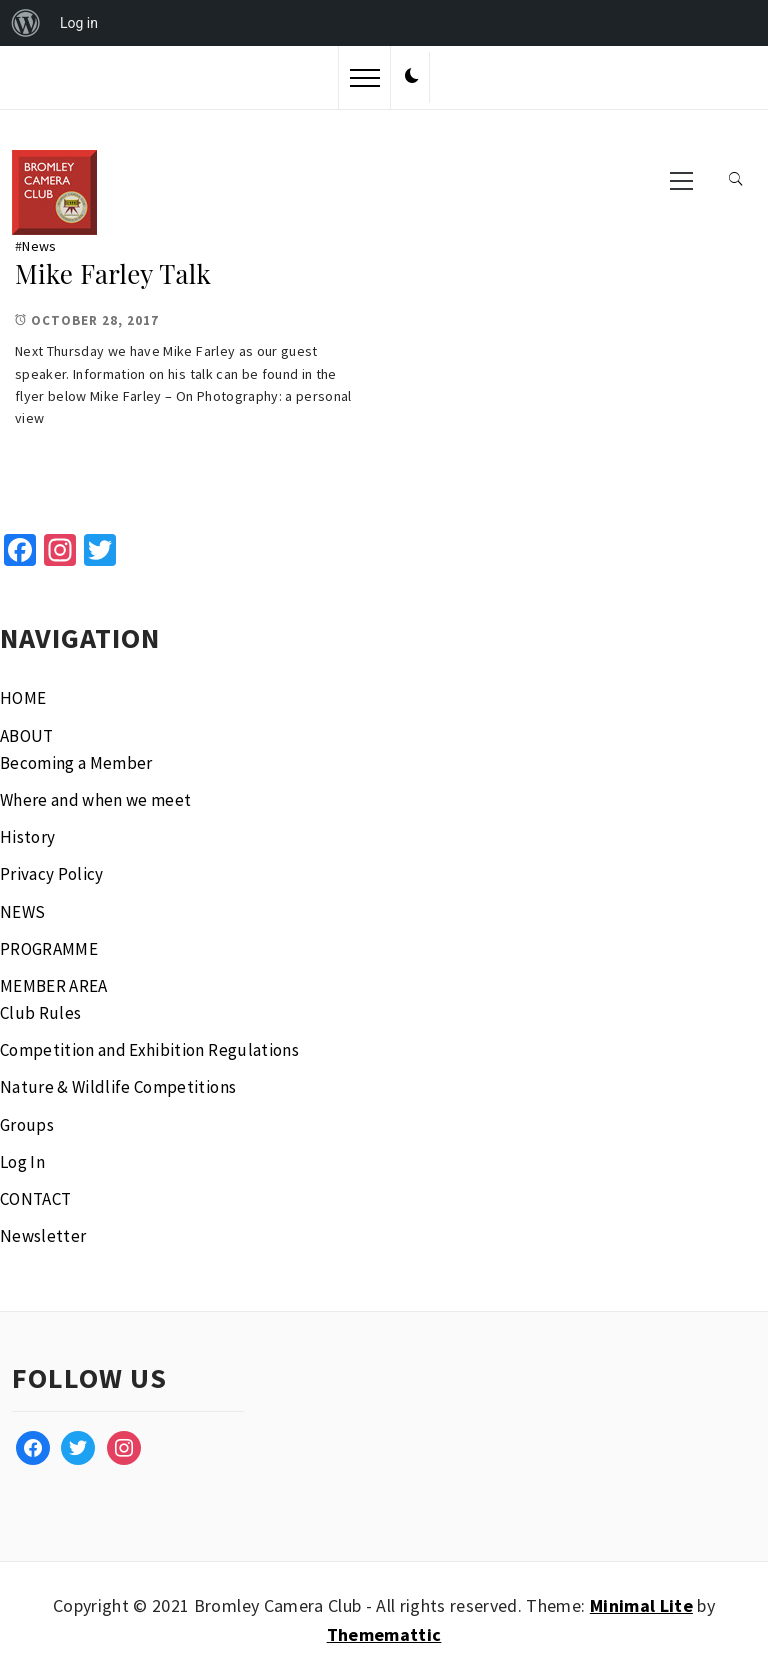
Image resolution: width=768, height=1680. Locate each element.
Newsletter (43, 1236)
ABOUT (27, 736)
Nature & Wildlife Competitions (118, 1087)
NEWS (22, 912)
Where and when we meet (95, 800)
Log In (22, 1162)
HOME (23, 698)
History (27, 837)
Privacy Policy (52, 874)
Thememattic (384, 1634)
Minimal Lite (641, 1605)
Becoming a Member (76, 763)
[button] (412, 77)
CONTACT (35, 1199)
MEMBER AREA (54, 986)
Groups (27, 1125)
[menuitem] (26, 23)
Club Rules (40, 1013)
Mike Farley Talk (113, 273)
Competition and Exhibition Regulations (149, 1050)
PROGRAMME (49, 949)
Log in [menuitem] (79, 23)
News (39, 246)
